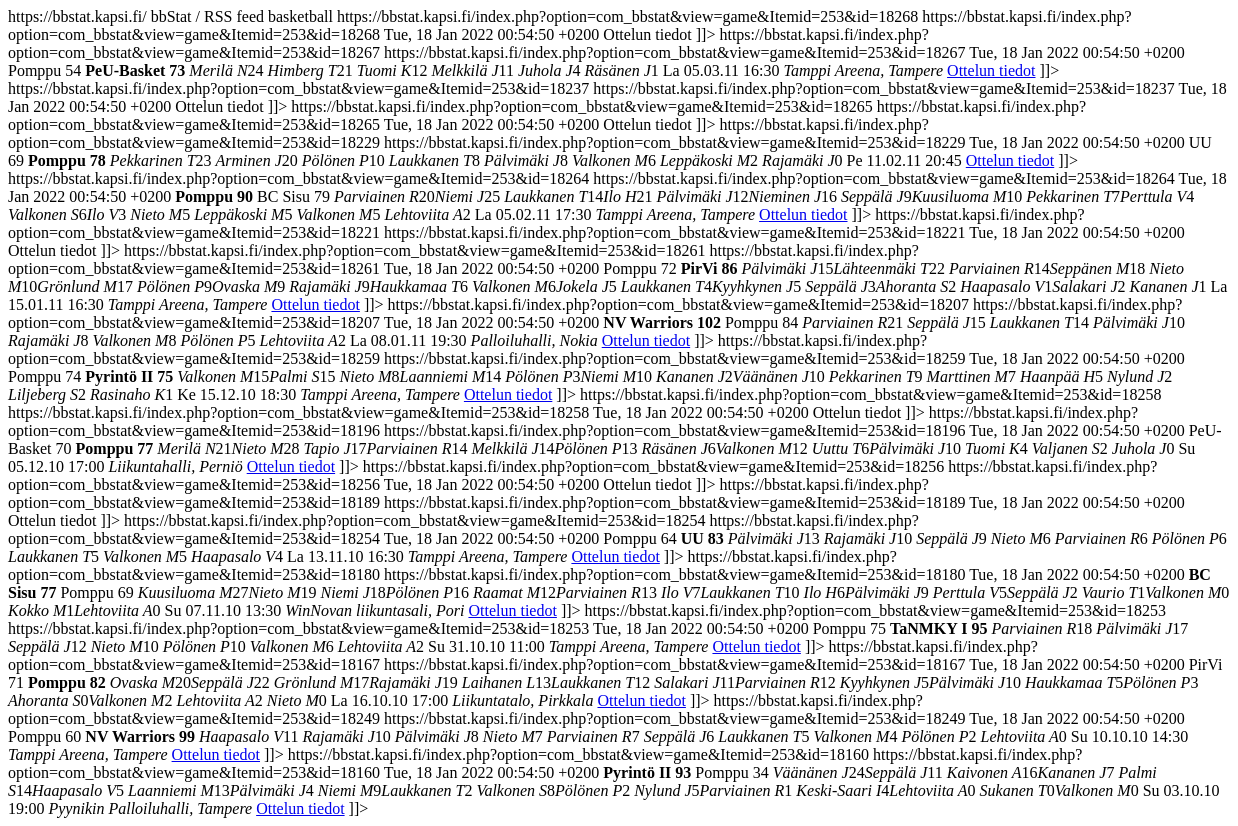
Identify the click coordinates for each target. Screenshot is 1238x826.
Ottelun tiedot (991, 70)
